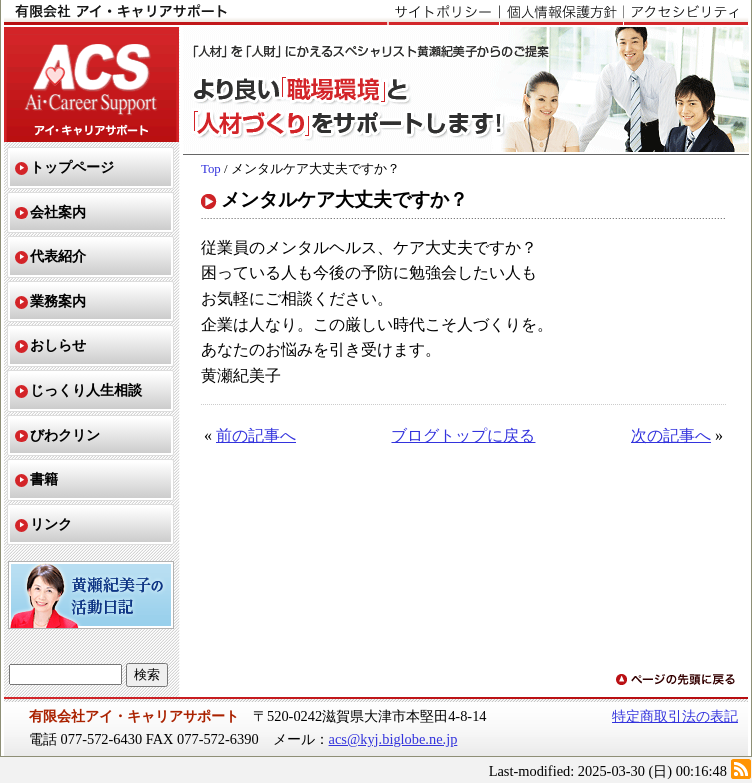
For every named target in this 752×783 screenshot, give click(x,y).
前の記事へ (256, 435)
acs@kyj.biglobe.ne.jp (393, 739)
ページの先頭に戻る (677, 680)
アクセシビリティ (685, 13)
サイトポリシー (443, 13)
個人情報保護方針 (561, 13)
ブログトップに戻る (463, 435)
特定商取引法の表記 (675, 716)
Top (211, 169)
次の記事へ (671, 435)
